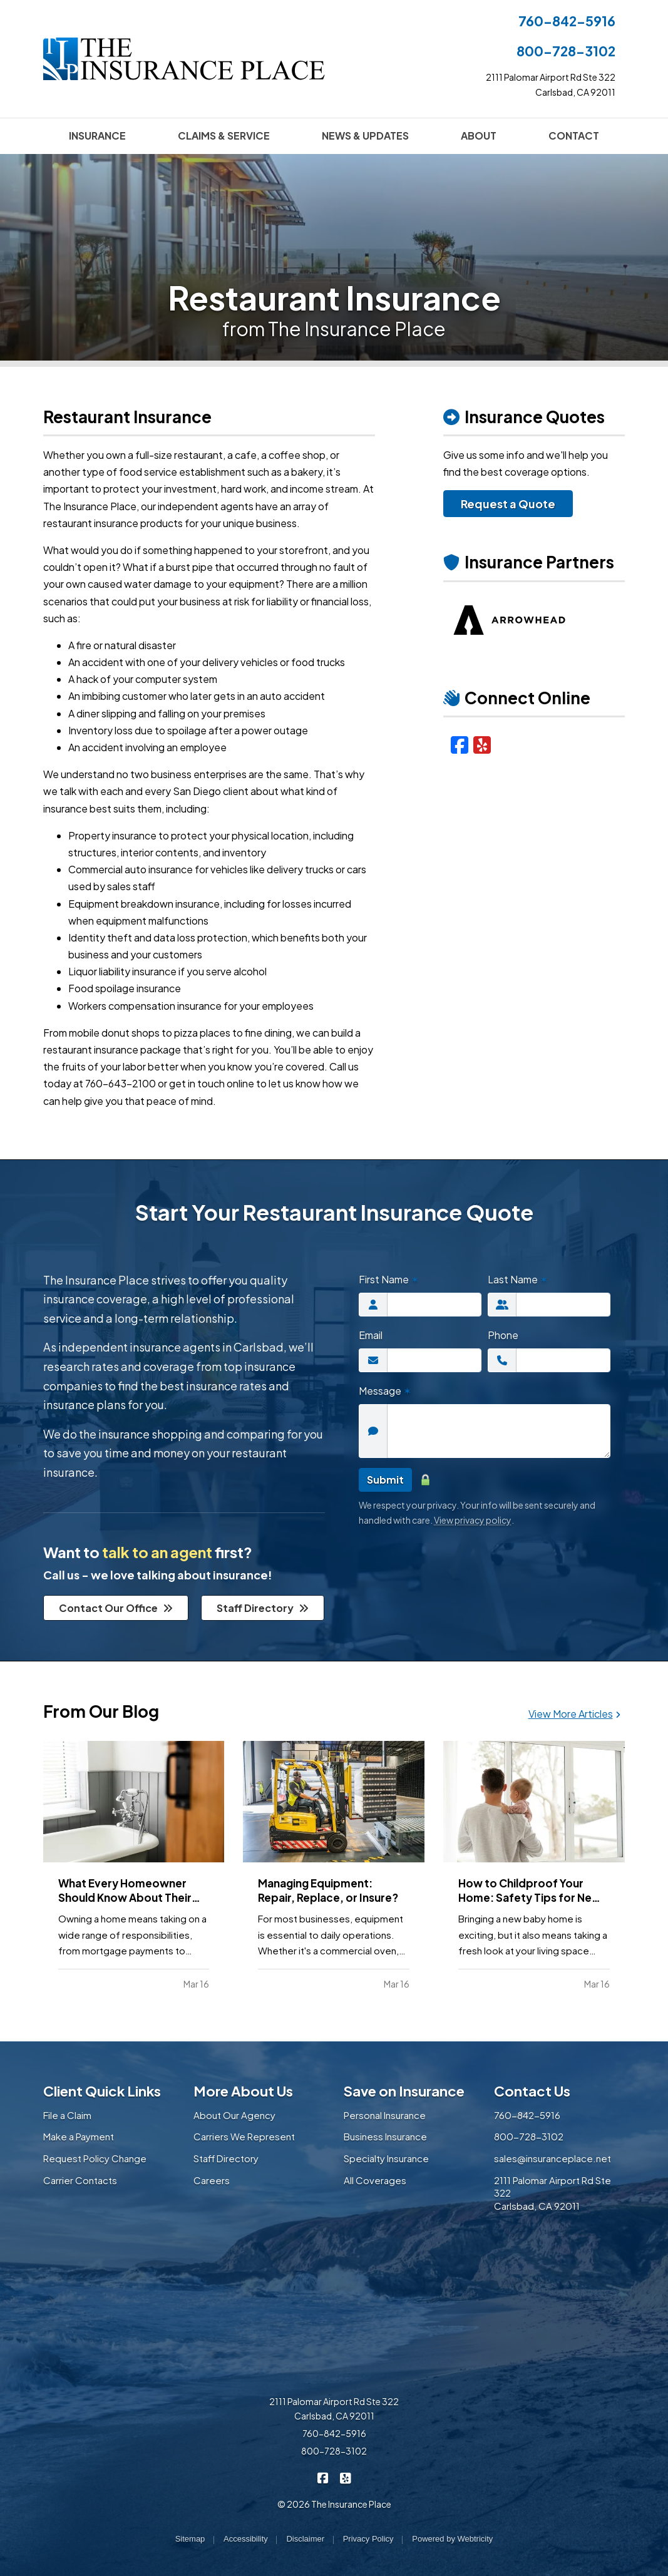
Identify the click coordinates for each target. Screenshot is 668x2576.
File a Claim (67, 2115)
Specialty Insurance (386, 2158)
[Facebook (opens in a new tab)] (459, 744)
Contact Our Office (116, 1607)
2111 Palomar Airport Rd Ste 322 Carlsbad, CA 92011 (334, 2409)
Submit (385, 1479)
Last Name (518, 1279)
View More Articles (574, 1713)
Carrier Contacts (80, 2180)
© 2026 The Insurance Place (334, 2504)
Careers (211, 2180)
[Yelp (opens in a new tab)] (482, 744)
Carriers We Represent (244, 2136)
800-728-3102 (565, 51)
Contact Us (532, 2091)
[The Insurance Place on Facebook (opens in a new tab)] (322, 2477)
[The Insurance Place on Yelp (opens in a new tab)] (345, 2477)
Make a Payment (78, 2136)
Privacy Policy (368, 2538)
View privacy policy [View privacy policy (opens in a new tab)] (472, 1520)
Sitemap (190, 2538)
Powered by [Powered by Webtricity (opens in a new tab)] (452, 2538)
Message (385, 1390)
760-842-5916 (566, 21)
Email (371, 1335)
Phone (503, 1335)
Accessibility (246, 2538)
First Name (389, 1279)
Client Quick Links (102, 2091)
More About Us (243, 2091)
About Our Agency (234, 2115)
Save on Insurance (404, 2091)
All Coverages (375, 2180)
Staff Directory (263, 1607)
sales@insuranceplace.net (552, 2158)
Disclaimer (305, 2538)
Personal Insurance (385, 2115)
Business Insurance (385, 2136)
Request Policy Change (94, 2158)
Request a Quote (508, 503)
